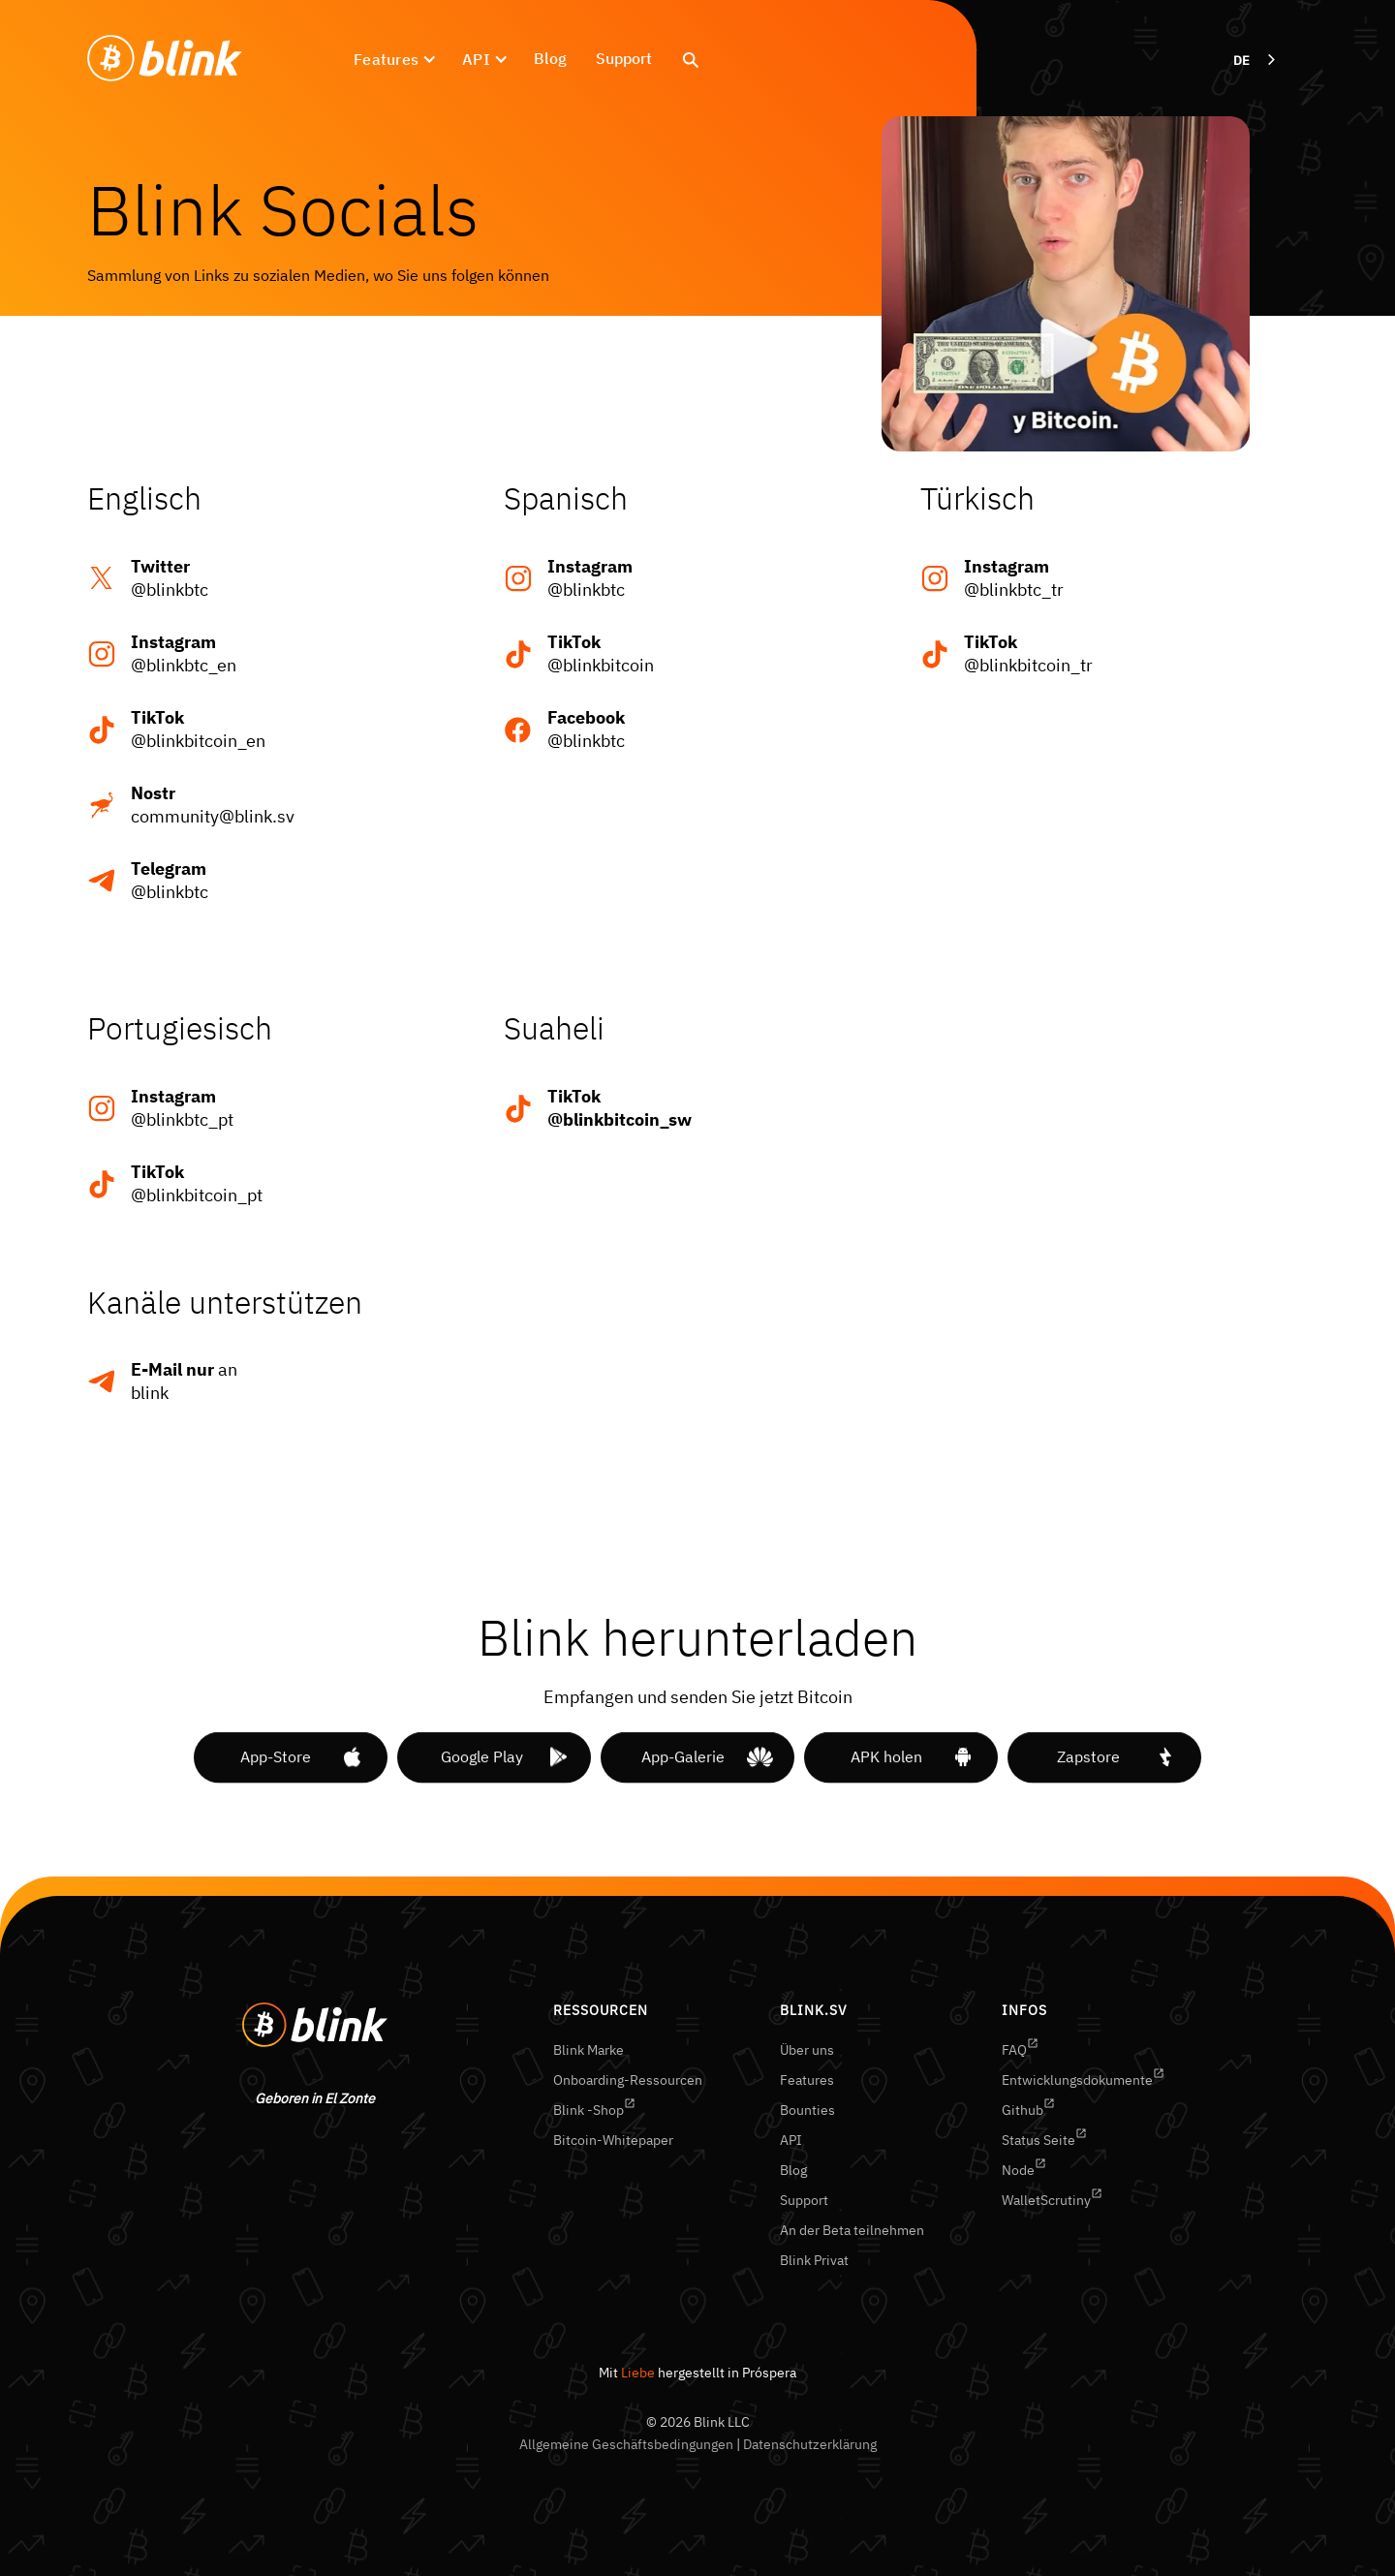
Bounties (807, 2110)
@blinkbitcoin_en (198, 729)
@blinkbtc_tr (1014, 578)
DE (1241, 60)
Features (807, 2080)
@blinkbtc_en (183, 653)
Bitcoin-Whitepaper (613, 2140)
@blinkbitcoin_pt (197, 1183)
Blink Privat (814, 2260)
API (791, 2140)
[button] (393, 59)
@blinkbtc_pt (182, 1108)
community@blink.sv (212, 804)
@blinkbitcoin (600, 653)
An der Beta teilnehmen (852, 2230)
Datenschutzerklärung (810, 2444)
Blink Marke (588, 2050)
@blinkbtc (169, 578)
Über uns (807, 2050)
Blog (550, 58)
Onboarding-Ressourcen (627, 2080)
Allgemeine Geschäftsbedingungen (626, 2444)
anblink (184, 1381)
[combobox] (1256, 60)
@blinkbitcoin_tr (1028, 653)
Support (624, 58)
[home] (164, 58)
